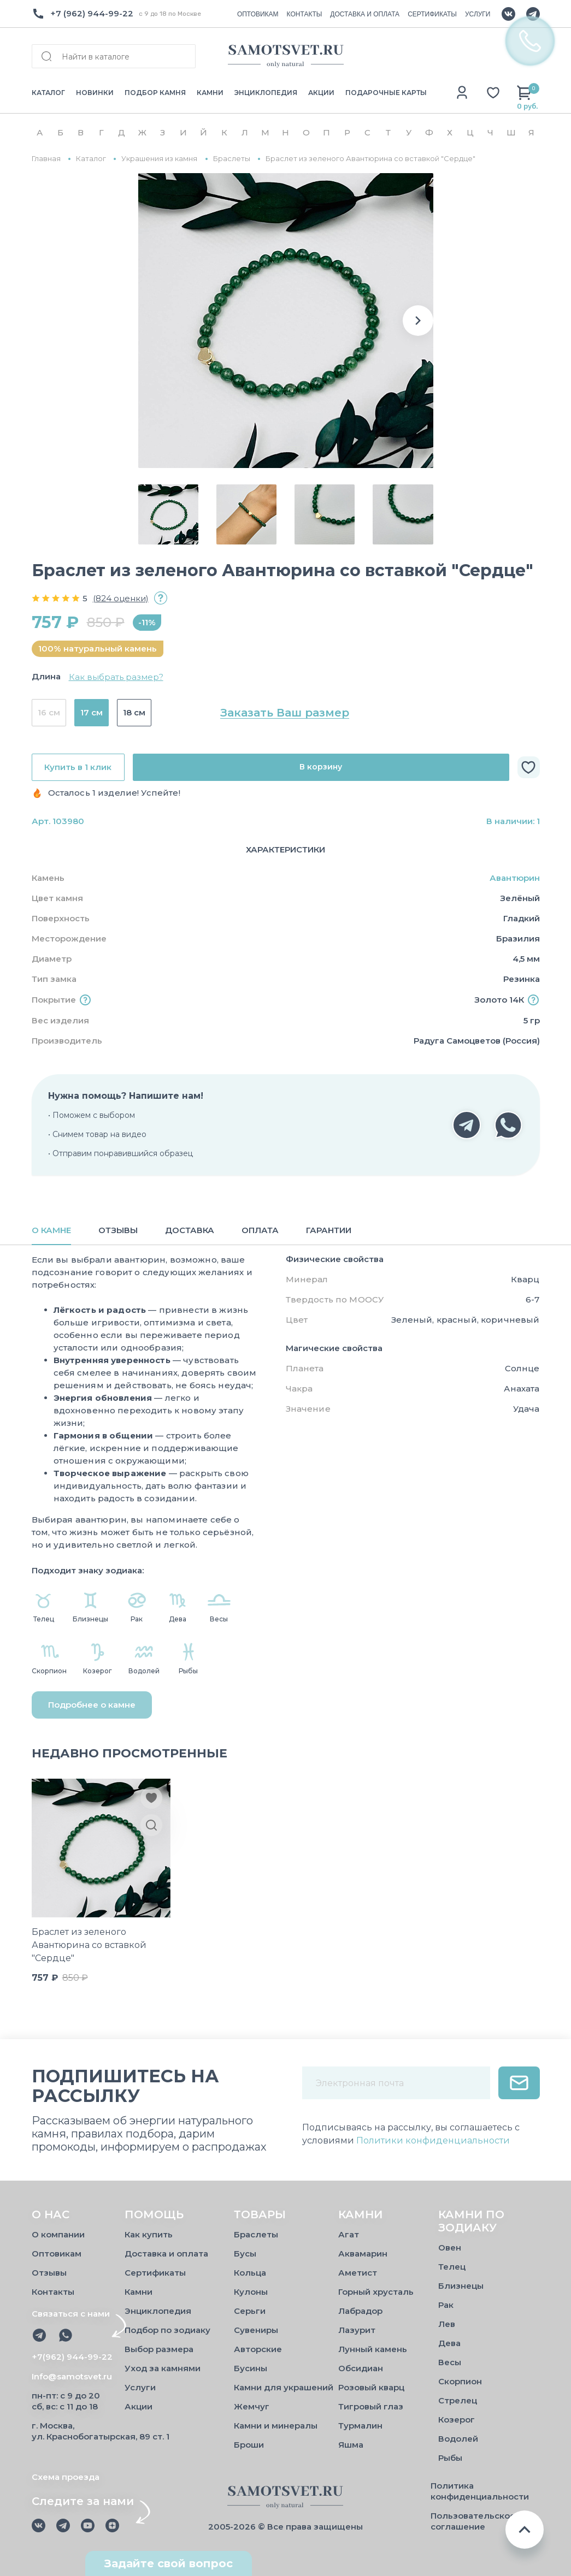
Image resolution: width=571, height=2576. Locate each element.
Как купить (149, 2234)
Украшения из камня (159, 159)
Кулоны (251, 2292)
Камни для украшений (283, 2387)
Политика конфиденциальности (480, 2491)
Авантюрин (515, 878)
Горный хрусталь (376, 2292)
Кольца (250, 2272)
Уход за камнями (163, 2368)
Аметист (357, 2272)
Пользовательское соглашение (473, 2521)
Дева (449, 2343)
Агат (348, 2234)
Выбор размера (159, 2349)
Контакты (53, 2292)
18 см (134, 712)
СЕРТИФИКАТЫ (432, 14)
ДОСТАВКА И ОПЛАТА (364, 14)
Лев (446, 2324)
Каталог (91, 159)
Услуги (140, 2387)
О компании (58, 2234)
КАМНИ (210, 92)
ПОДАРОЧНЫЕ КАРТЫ (386, 92)
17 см (91, 712)
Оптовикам (56, 2253)
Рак (446, 2305)
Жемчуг (251, 2406)
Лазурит (356, 2330)
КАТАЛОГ (48, 92)
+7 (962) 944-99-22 (91, 13)
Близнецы (461, 2286)
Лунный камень (372, 2349)
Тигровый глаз (370, 2406)
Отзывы (49, 2272)
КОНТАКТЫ (304, 14)
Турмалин (360, 2425)
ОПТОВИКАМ (258, 14)
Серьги (250, 2311)
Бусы (245, 2253)
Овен (449, 2247)
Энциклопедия (158, 2311)
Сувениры (256, 2330)
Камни (138, 2292)
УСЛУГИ (478, 14)
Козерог (456, 2419)
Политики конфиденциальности (433, 2140)
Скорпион (460, 2381)
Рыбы (450, 2458)
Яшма (350, 2444)
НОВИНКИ (95, 92)
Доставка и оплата (166, 2253)
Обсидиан (360, 2368)
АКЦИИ (321, 92)
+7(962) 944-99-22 (72, 2357)
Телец (452, 2266)
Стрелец (457, 2400)
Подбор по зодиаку (167, 2330)
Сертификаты (155, 2272)
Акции (138, 2406)
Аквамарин (362, 2253)
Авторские (258, 2349)
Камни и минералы (275, 2425)
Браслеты (231, 159)
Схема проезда (65, 2477)
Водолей (458, 2438)
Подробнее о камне (92, 1704)
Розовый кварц (371, 2387)
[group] (285, 320)
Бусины (250, 2368)
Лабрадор (360, 2311)
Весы (449, 2362)
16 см (49, 712)
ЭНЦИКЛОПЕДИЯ (265, 92)
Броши (249, 2444)
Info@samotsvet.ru (72, 2376)
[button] (418, 320)
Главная (46, 159)
